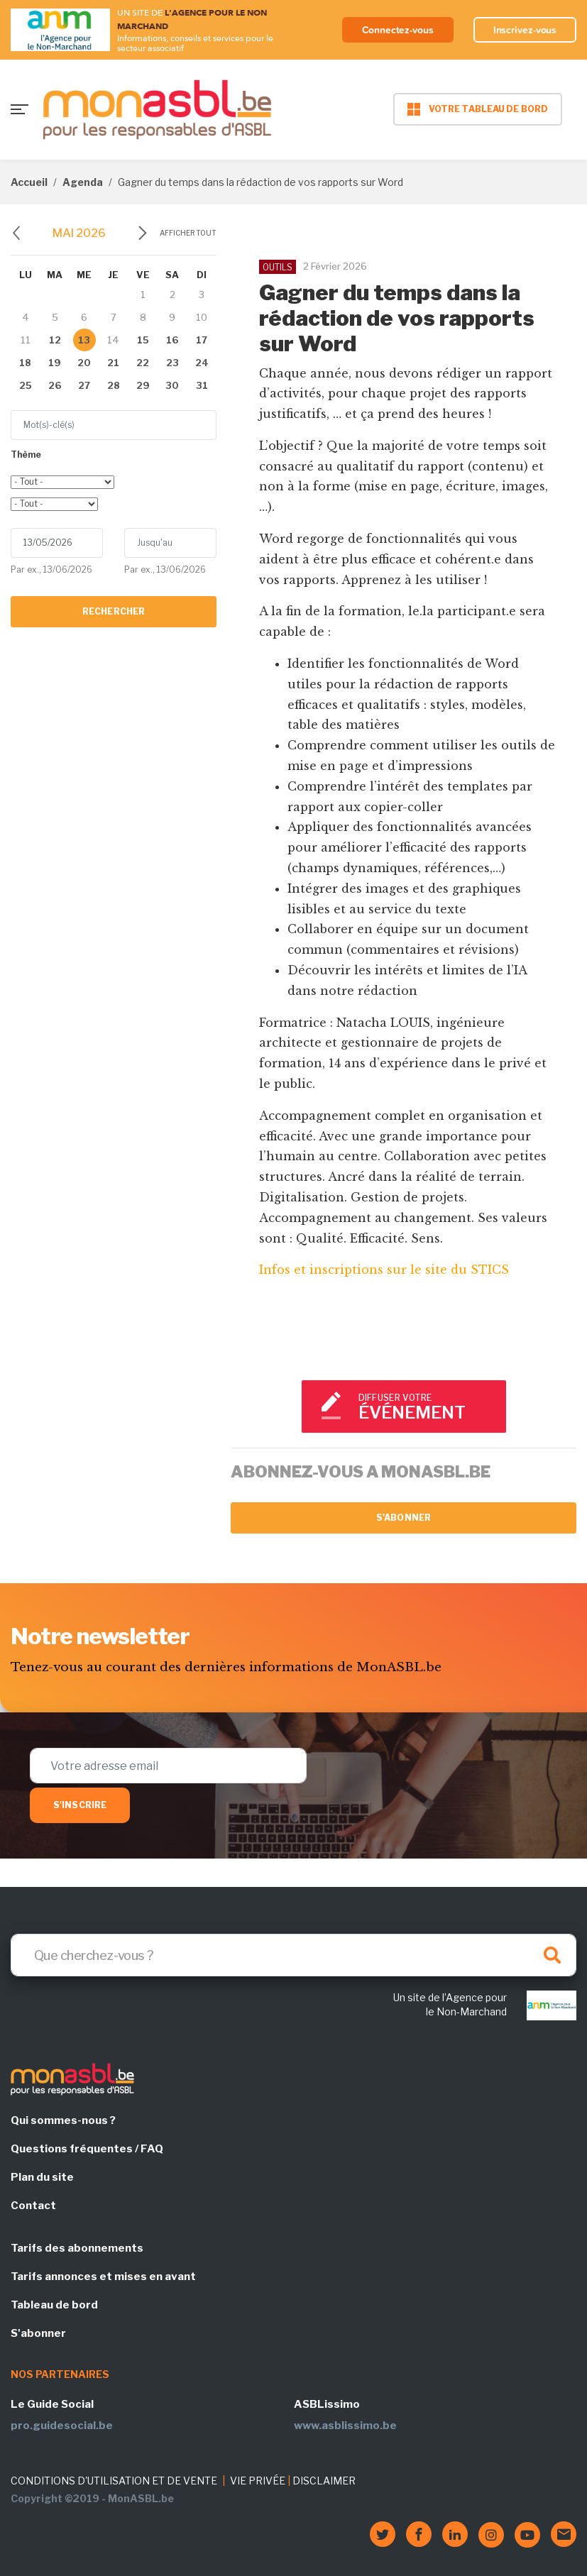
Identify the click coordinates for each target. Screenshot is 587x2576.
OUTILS (277, 267)
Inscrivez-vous (525, 30)
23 (172, 362)
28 (113, 385)
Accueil (29, 182)
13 (84, 340)
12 (55, 340)
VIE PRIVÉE (257, 2481)
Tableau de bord (54, 2305)
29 (143, 385)
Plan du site (42, 2177)
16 (172, 340)
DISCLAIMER (324, 2481)
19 (54, 362)
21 (113, 362)
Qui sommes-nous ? (63, 2120)
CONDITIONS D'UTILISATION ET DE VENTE (114, 2481)
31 (202, 385)
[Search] (293, 1955)
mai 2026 (79, 233)
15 (143, 340)
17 (201, 340)
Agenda (82, 182)
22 (142, 362)
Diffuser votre (425, 1407)
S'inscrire (79, 1805)
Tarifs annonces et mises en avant (103, 2276)
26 (55, 385)
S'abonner (403, 1517)
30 (172, 385)
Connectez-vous (398, 30)
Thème (26, 454)
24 (202, 362)
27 (84, 385)
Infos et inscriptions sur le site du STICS (384, 1269)
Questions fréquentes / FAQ (87, 2148)
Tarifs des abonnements (77, 2248)
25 (25, 385)
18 (25, 362)
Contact (33, 2205)
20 (84, 362)
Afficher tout (188, 233)
